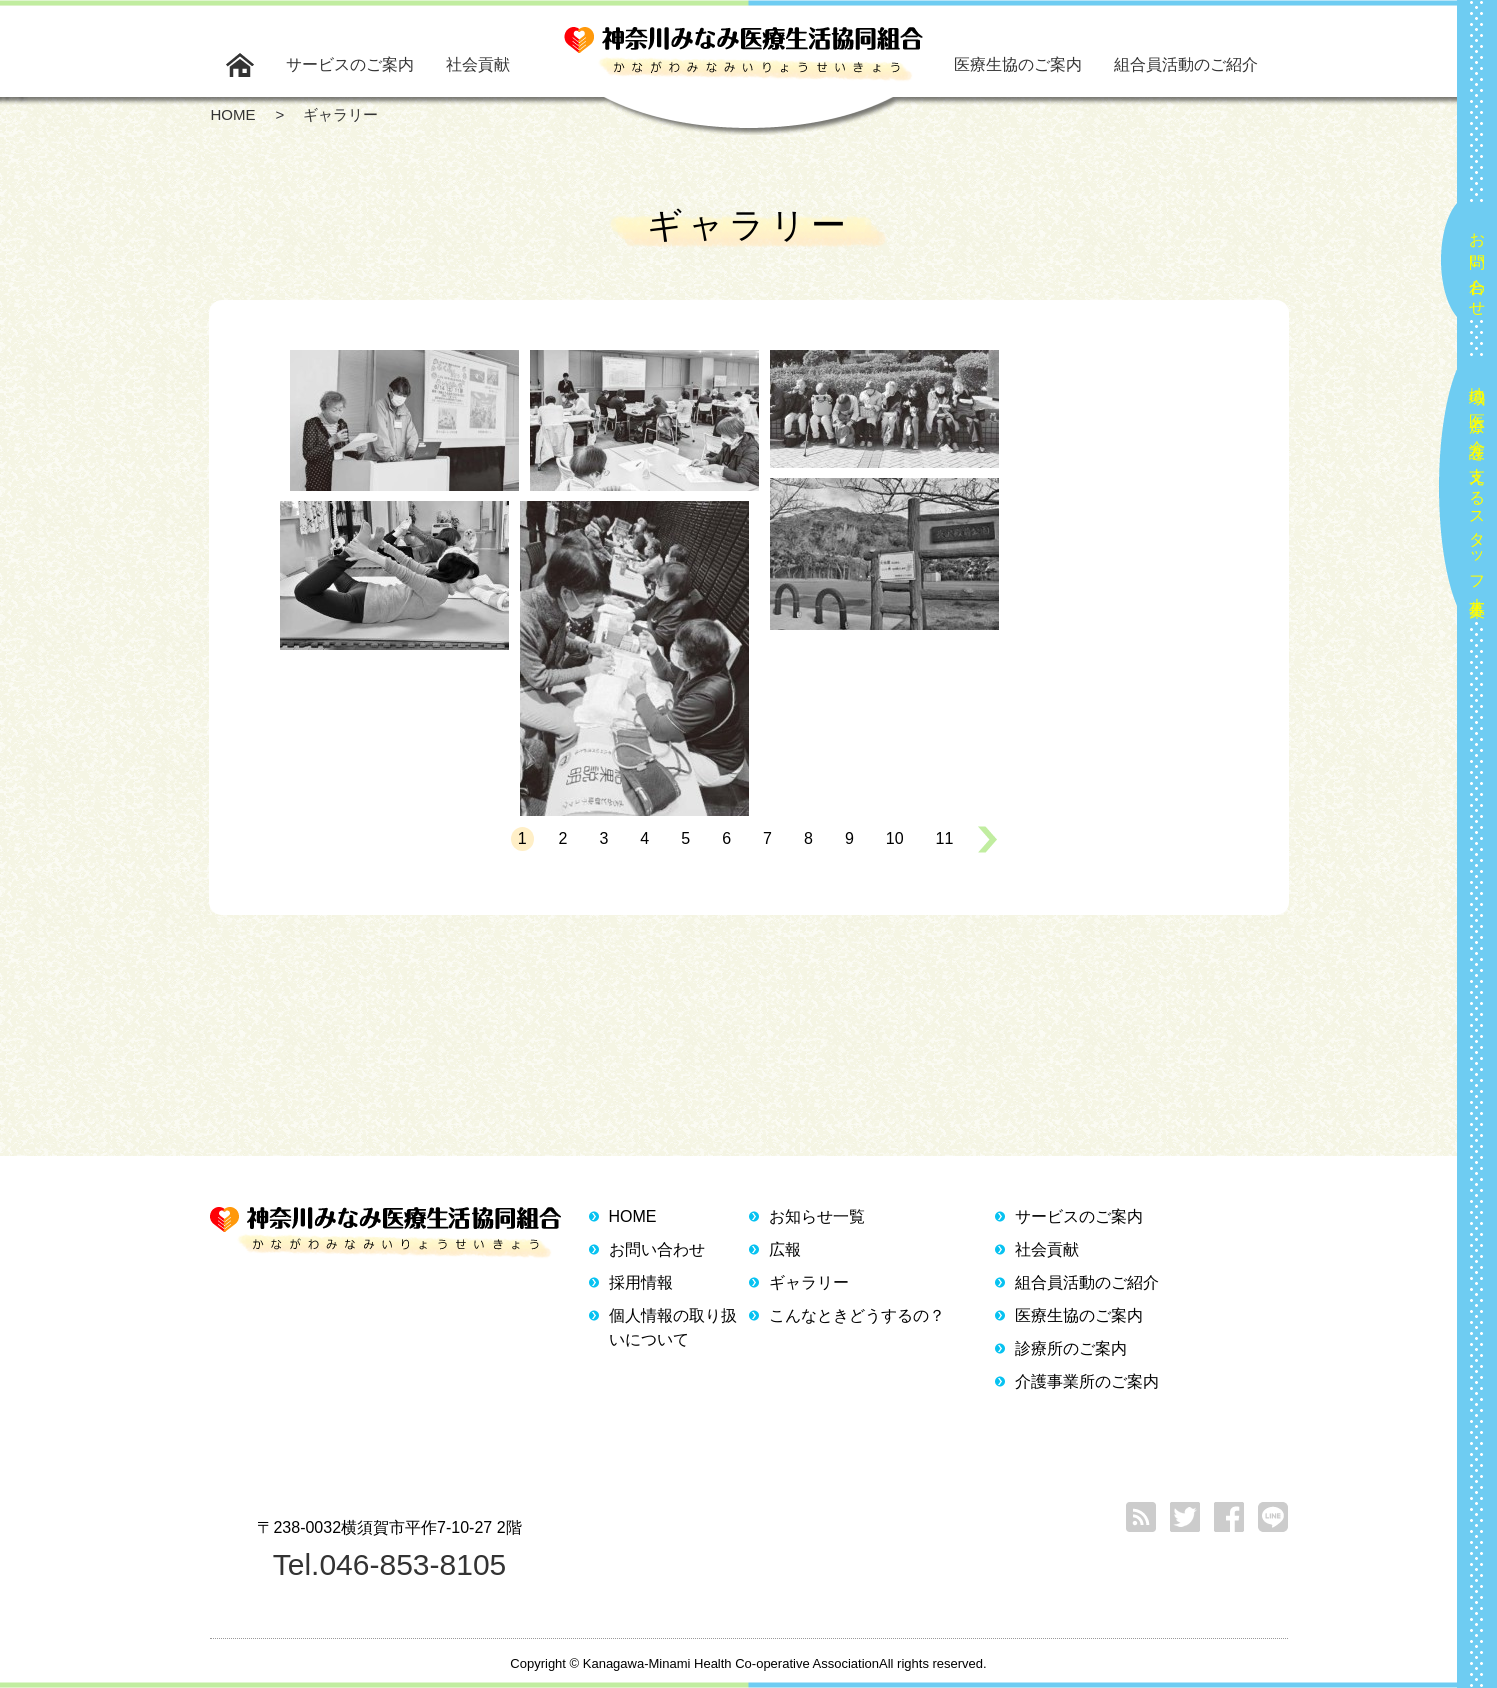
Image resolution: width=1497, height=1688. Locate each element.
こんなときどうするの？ (857, 1315)
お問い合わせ (1477, 266)
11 (945, 838)
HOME (633, 1216)
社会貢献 (478, 64)
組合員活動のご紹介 (1186, 64)
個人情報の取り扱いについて (673, 1327)
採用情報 (641, 1282)
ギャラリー (809, 1282)
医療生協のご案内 (1018, 64)
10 (895, 838)
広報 (785, 1249)
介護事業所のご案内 (1087, 1381)
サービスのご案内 (350, 64)
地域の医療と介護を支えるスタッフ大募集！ (1477, 493)
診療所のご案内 (1071, 1348)
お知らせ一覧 (817, 1216)
